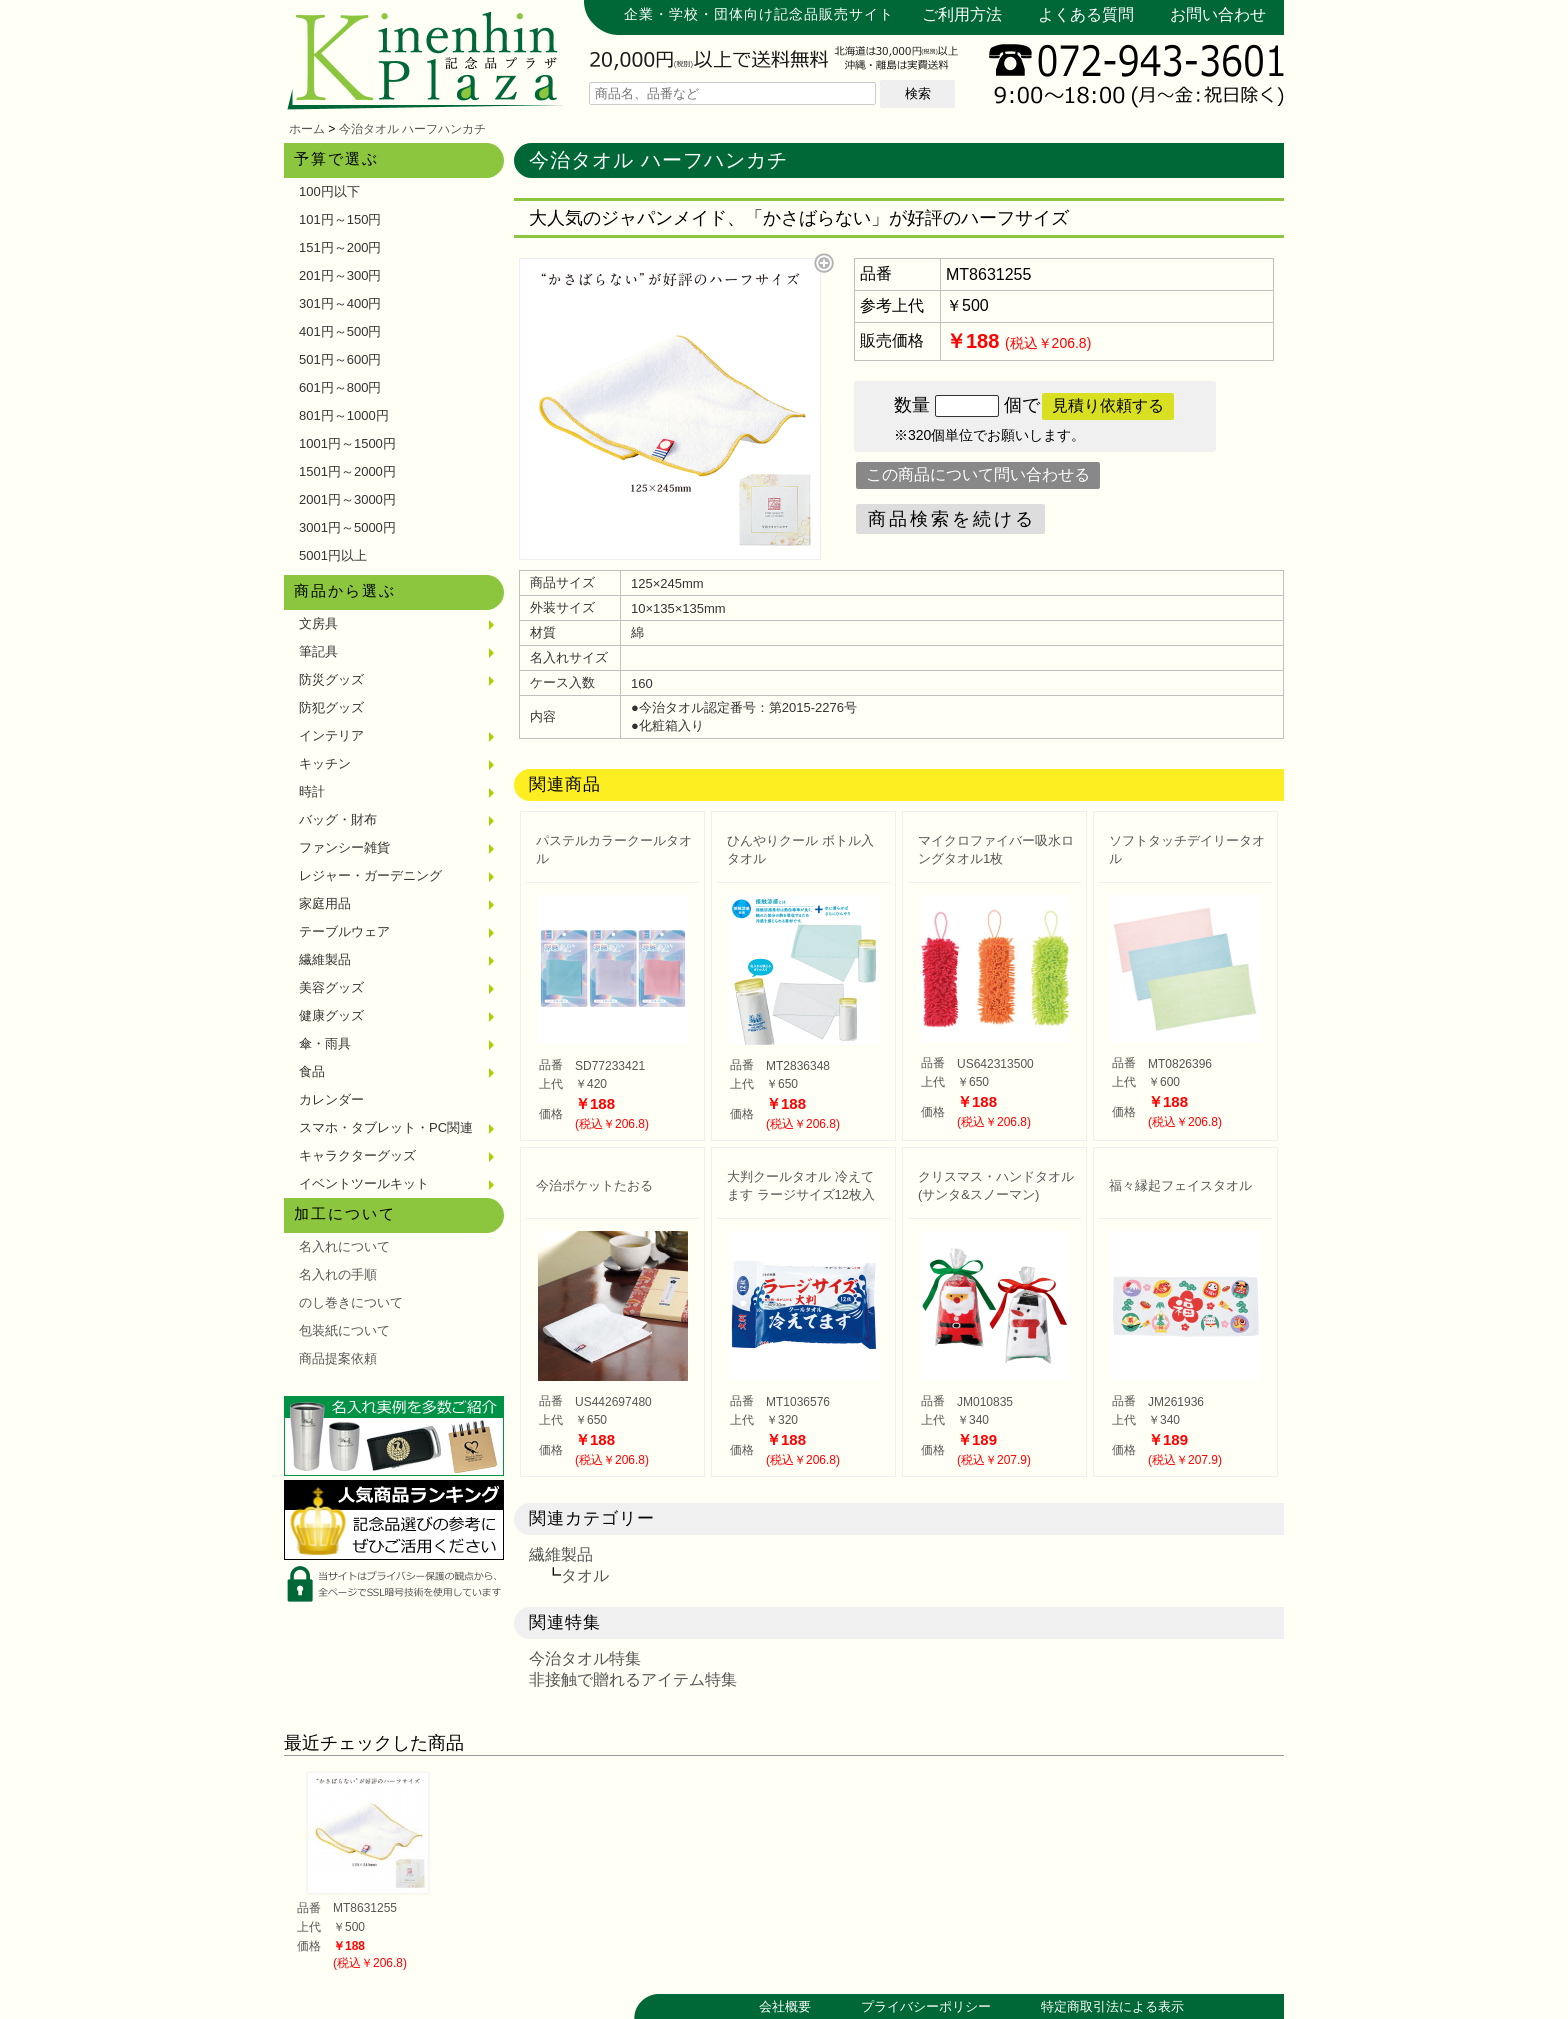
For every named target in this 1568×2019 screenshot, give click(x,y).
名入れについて (344, 1246)
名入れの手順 (338, 1274)
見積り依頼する (1108, 405)
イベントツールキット (364, 1183)
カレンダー (331, 1099)
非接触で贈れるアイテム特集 (633, 1679)
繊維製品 (325, 959)
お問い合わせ (1218, 14)
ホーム (307, 129)
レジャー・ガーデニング (370, 875)
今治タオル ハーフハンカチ (412, 129)
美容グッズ (331, 987)
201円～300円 (340, 275)
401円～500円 (340, 331)
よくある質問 (1086, 14)
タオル (585, 1575)
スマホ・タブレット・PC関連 (386, 1127)
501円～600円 (340, 359)
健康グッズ (331, 1015)
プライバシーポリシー (926, 2006)
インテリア (331, 735)
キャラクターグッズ (357, 1155)
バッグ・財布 (338, 819)
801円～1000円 (344, 415)
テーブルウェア (344, 931)
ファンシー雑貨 (344, 847)
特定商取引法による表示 (1112, 2006)
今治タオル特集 (585, 1658)
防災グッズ (331, 679)
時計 (312, 791)
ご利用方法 (962, 14)
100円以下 (329, 191)
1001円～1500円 (347, 443)
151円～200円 (340, 247)
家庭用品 (325, 903)
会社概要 (785, 2006)
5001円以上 (333, 555)
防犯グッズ (331, 707)
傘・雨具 (325, 1043)
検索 (918, 93)
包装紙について (344, 1330)
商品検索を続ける (952, 519)
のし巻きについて (351, 1302)
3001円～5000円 (347, 527)
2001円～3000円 (347, 499)
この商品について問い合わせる (978, 474)
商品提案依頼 (338, 1358)
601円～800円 (340, 387)
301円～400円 (340, 303)
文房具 (318, 623)
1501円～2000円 (347, 471)
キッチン (325, 763)
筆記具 (318, 651)
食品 (312, 1071)
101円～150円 (340, 219)
